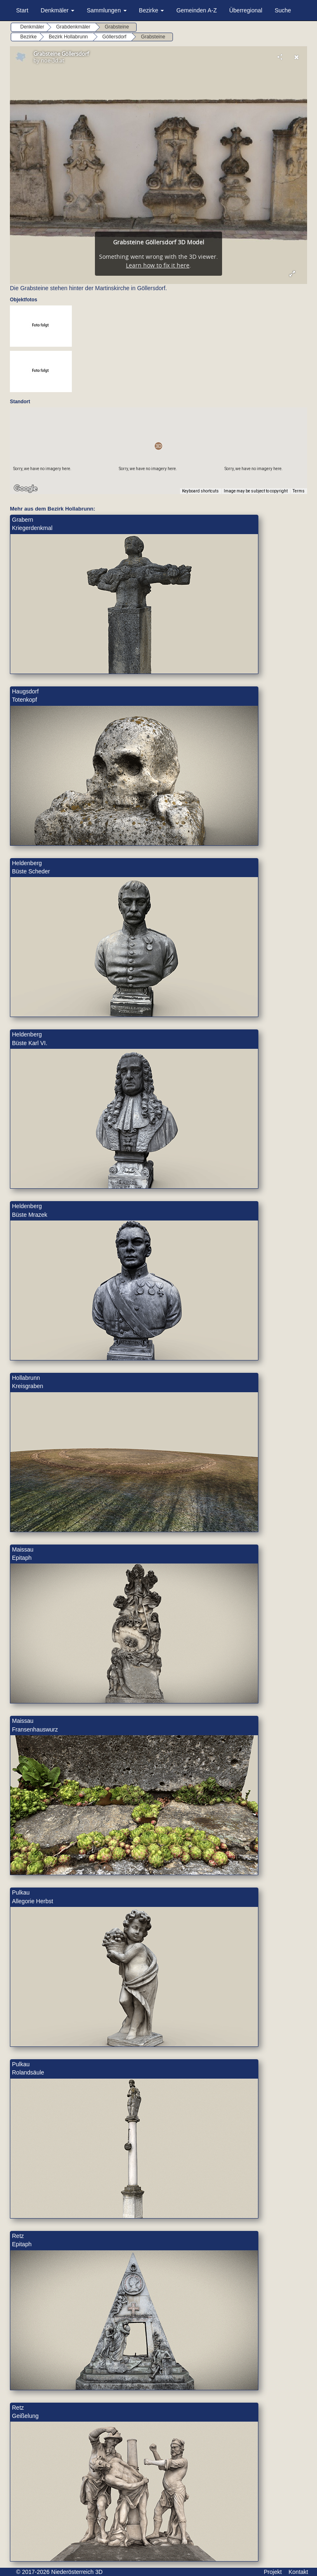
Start (22, 10)
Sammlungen (106, 10)
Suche (282, 10)
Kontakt (298, 2572)
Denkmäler (58, 10)
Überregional (245, 10)
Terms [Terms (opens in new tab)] (299, 491)
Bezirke (151, 10)
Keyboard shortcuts (200, 491)
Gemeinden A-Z (196, 10)
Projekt (273, 2572)
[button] (158, 446)
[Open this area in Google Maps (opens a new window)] (25, 488)
